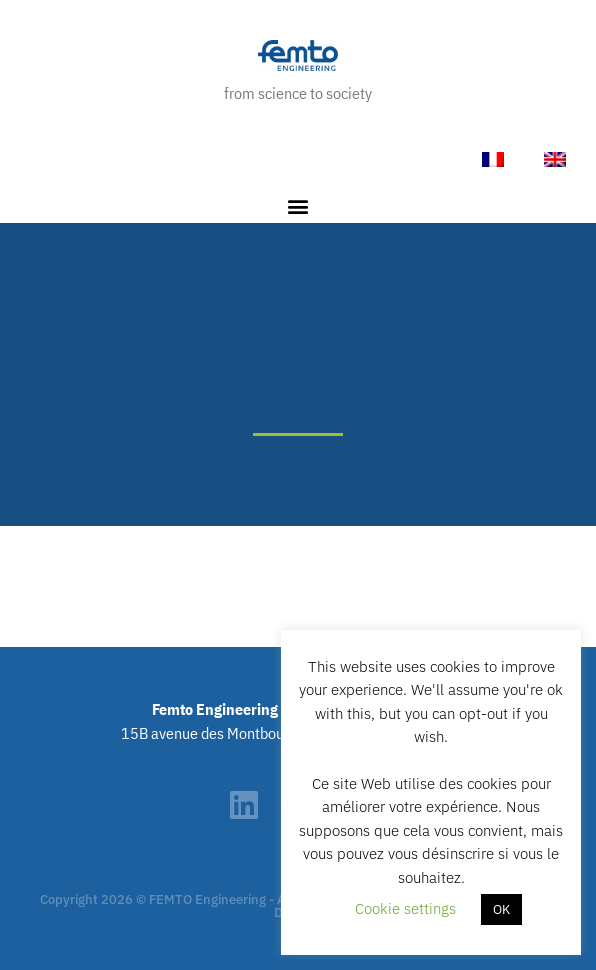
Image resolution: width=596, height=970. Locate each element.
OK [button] (501, 909)
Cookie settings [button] (405, 908)
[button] (298, 206)
